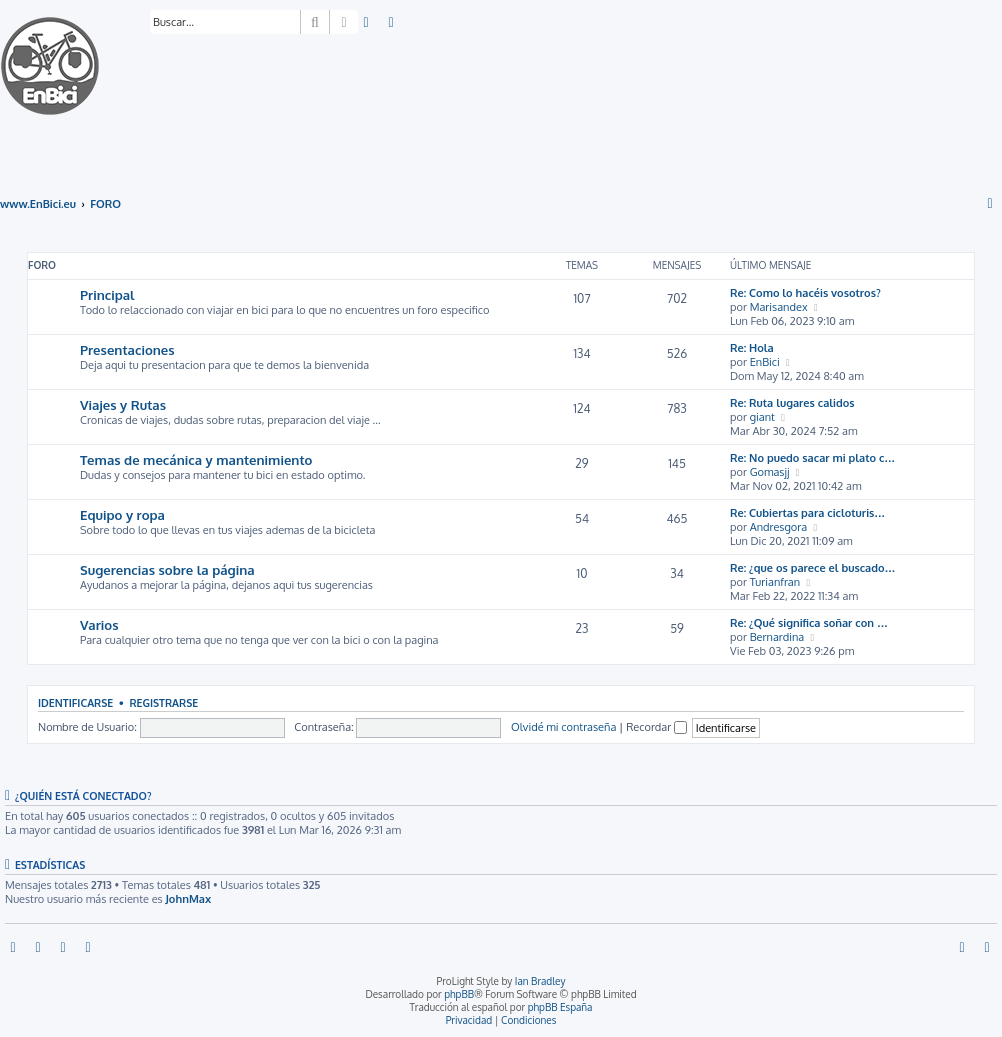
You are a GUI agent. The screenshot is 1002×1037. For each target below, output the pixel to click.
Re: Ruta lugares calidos (792, 403)
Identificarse (75, 702)
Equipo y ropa (122, 514)
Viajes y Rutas (123, 404)
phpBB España (560, 1007)
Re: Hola (752, 348)
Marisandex (779, 307)
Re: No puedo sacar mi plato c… (812, 458)
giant (762, 417)
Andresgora (778, 527)
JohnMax (188, 899)
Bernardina (777, 637)
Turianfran (775, 582)
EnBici (765, 362)
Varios (99, 624)
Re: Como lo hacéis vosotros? (805, 293)
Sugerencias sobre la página (167, 569)
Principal (107, 294)
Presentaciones (127, 349)
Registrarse (163, 702)
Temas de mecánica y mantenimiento (196, 459)
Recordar (656, 727)
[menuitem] (367, 23)
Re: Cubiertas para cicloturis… (807, 513)
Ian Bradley (540, 981)
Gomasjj (770, 472)
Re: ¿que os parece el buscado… (813, 568)
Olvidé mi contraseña (563, 727)
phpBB (459, 994)
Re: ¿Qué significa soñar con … (809, 623)
